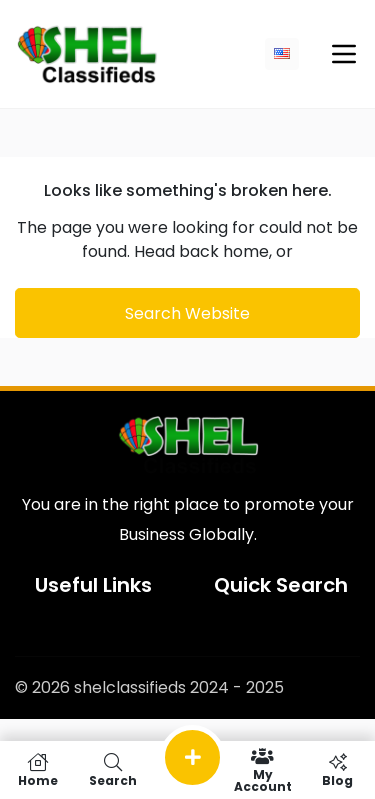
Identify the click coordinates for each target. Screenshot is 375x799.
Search (112, 770)
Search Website (187, 313)
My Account (262, 770)
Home (37, 770)
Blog (337, 770)
